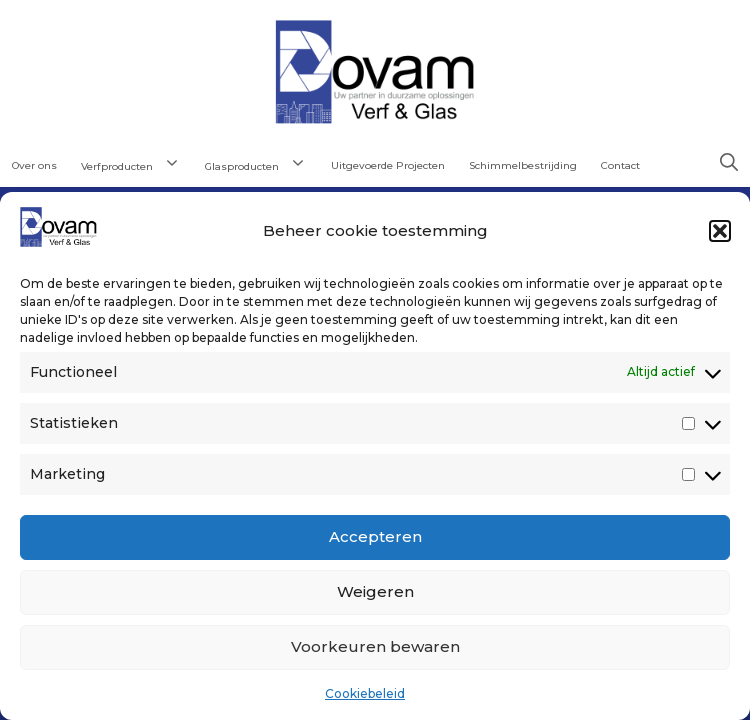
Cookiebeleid (365, 693)
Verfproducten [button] (137, 164)
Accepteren (375, 536)
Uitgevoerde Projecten (388, 165)
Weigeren (375, 591)
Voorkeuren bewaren (375, 646)
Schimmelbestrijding (523, 165)
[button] (720, 231)
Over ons (34, 165)
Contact (620, 165)
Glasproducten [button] (262, 164)
